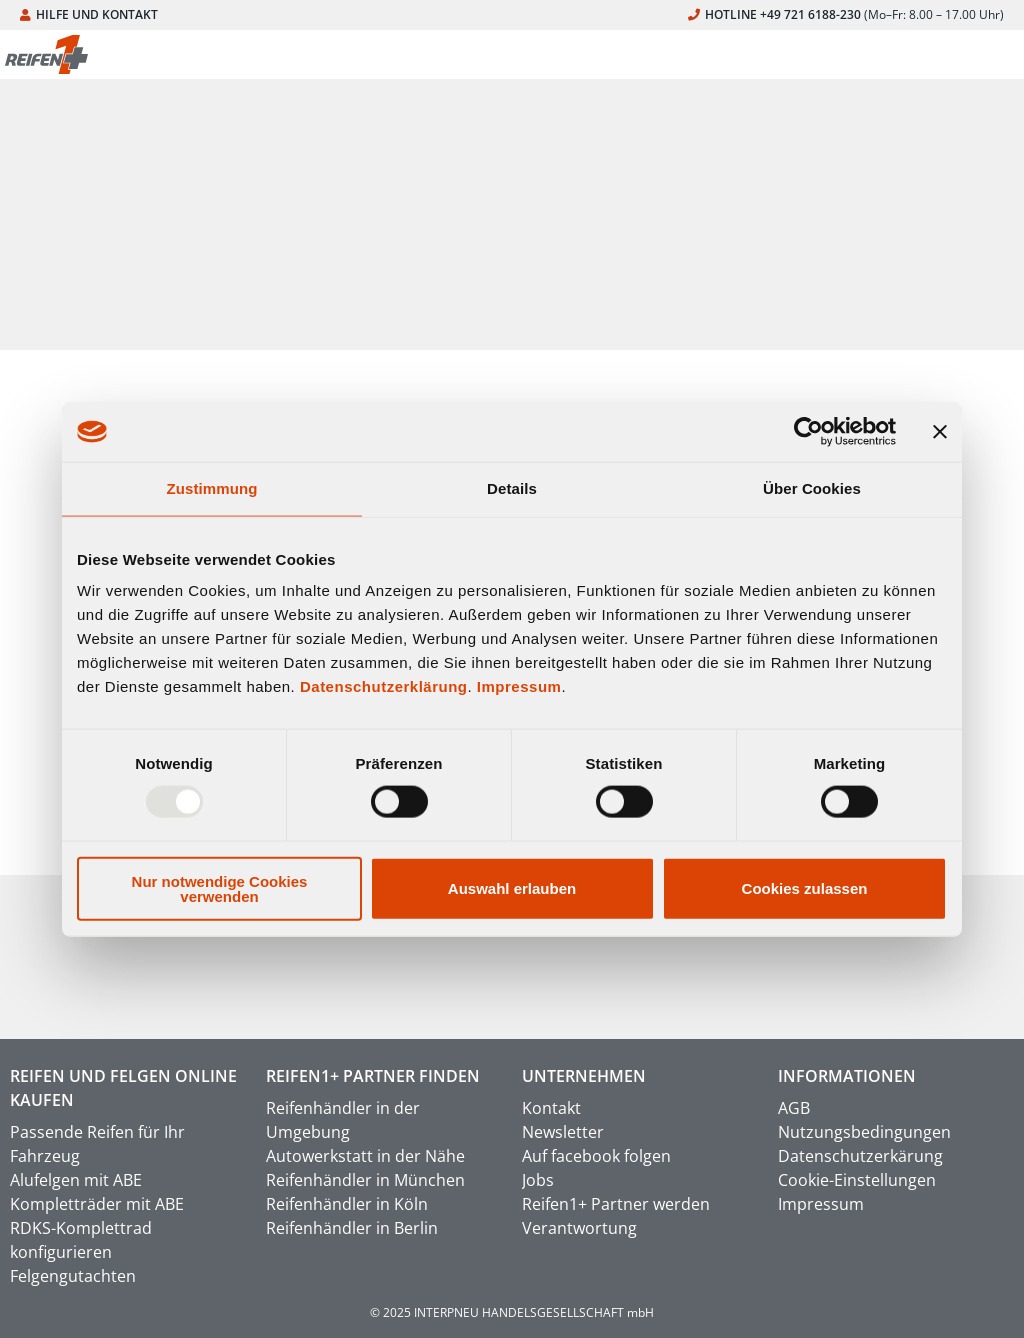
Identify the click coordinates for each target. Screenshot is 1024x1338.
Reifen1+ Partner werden (616, 1204)
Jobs (538, 1180)
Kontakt (551, 1108)
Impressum (519, 686)
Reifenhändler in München (365, 1180)
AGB (794, 1108)
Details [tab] (512, 488)
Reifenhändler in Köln (347, 1204)
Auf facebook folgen (596, 1156)
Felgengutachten (73, 1276)
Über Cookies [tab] (812, 488)
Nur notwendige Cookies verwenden (220, 888)
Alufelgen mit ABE (76, 1180)
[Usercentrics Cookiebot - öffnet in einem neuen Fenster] (808, 432)
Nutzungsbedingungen (864, 1132)
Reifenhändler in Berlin (352, 1228)
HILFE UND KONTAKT (89, 14)
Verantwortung (579, 1228)
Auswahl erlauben (512, 888)
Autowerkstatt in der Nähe (365, 1156)
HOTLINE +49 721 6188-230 (846, 14)
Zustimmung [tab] (212, 488)
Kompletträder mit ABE (97, 1204)
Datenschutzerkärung (860, 1156)
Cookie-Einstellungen (857, 1180)
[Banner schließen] (940, 432)
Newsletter (563, 1132)
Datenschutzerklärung (384, 686)
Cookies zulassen (805, 888)
